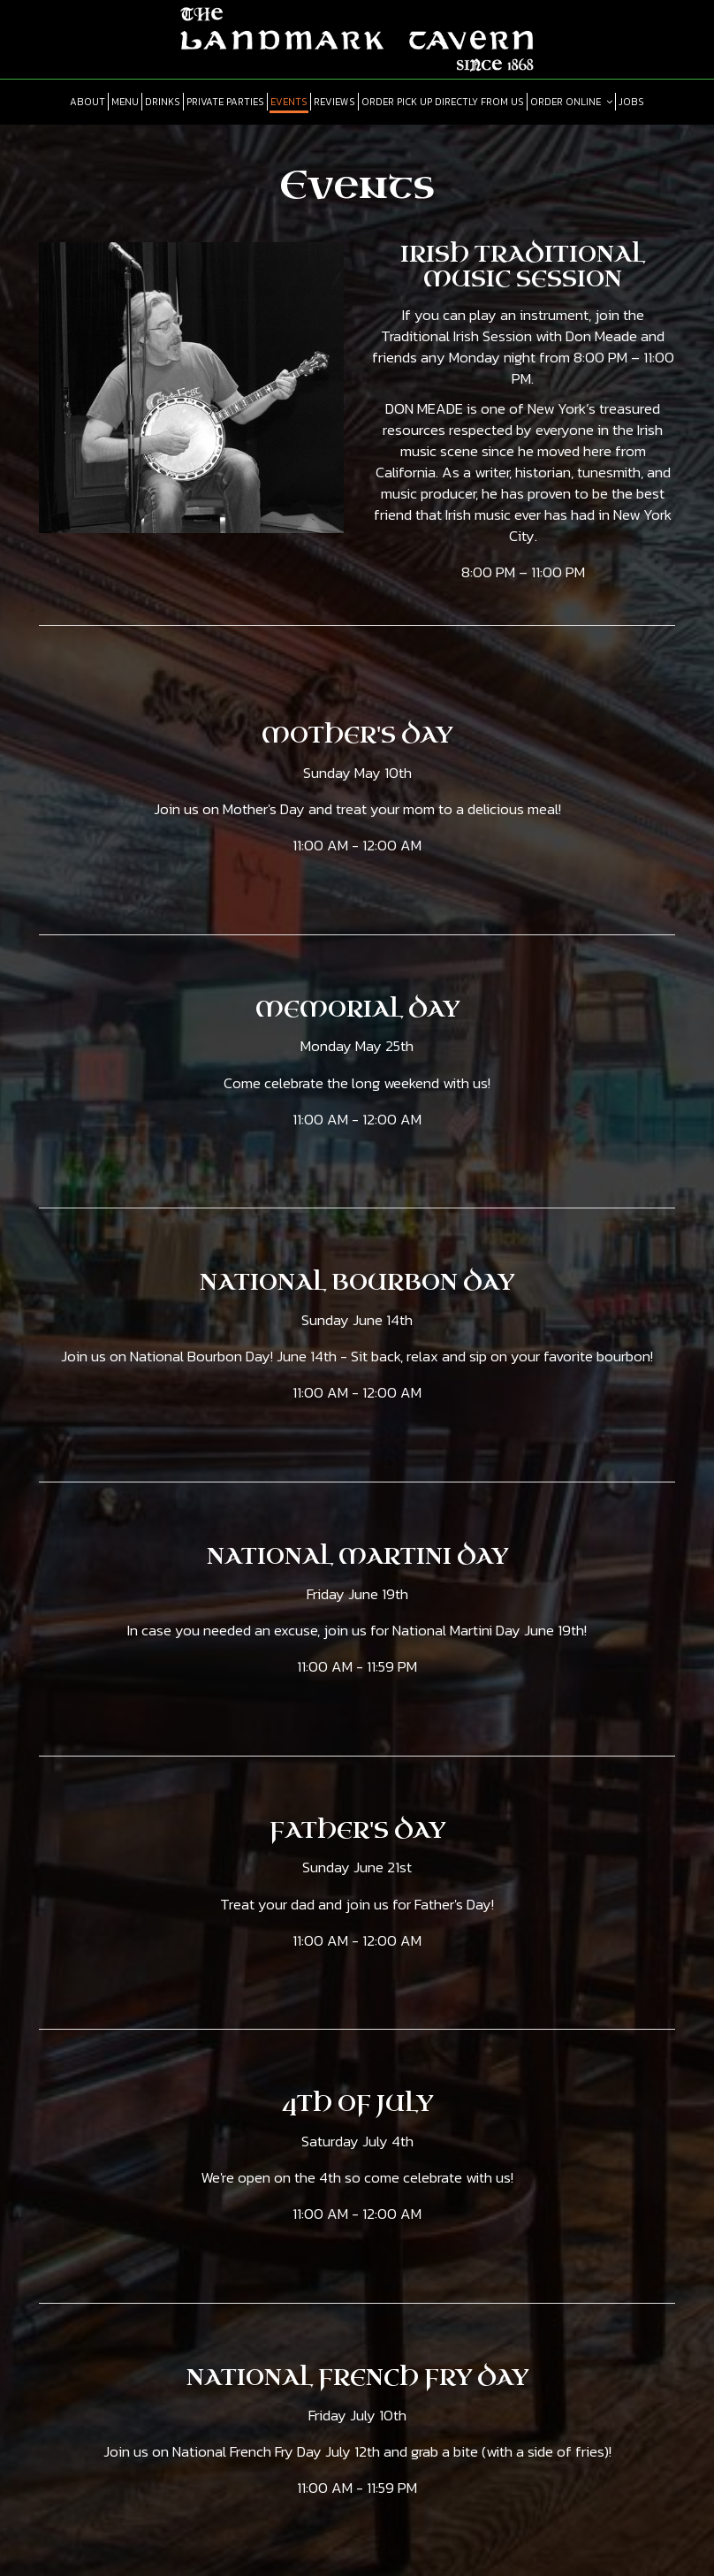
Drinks (162, 102)
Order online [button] (571, 102)
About (87, 102)
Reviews (334, 102)
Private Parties (225, 102)
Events (289, 102)
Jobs (631, 102)
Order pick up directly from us (442, 102)
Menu (125, 102)
